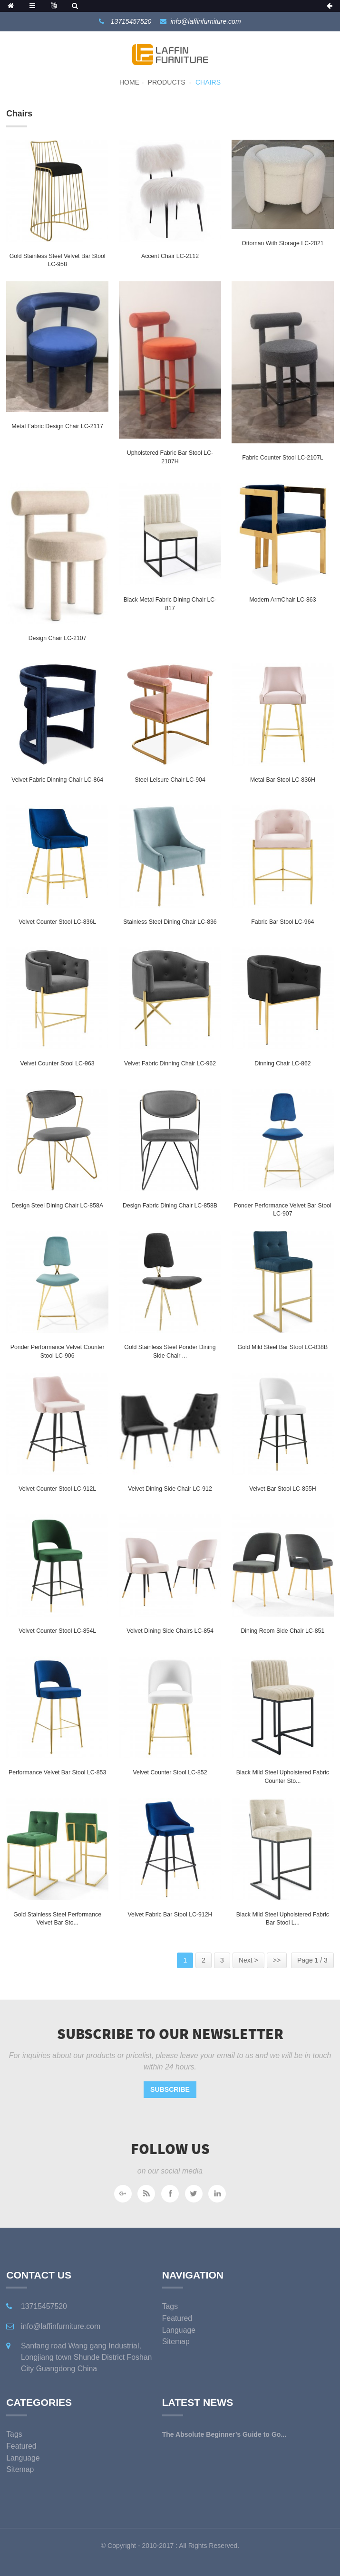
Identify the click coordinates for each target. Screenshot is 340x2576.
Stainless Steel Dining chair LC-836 (169, 922)
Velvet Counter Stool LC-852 (170, 1772)
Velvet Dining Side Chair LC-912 (170, 1488)
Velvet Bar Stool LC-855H (282, 1488)
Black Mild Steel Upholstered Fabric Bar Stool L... (282, 1918)
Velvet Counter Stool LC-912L (57, 1488)
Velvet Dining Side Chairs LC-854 (170, 1631)
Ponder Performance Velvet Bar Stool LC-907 (282, 1209)
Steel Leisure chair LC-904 (170, 779)
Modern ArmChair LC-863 (282, 599)
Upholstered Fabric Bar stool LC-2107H (170, 457)
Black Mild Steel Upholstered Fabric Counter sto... (282, 1776)
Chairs (208, 82)
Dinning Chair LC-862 (282, 1063)
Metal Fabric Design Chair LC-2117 (57, 426)
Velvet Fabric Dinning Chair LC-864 (57, 779)
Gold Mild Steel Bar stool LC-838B (283, 1347)
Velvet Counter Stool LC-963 (57, 1063)
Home (129, 82)
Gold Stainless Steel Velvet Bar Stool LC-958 (58, 260)
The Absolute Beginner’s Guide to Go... (224, 2434)
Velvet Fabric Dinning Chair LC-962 (170, 1063)
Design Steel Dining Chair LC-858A (57, 1205)
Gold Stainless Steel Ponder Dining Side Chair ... (169, 1351)
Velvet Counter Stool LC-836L (57, 922)
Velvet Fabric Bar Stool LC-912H (170, 1914)
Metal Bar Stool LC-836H (282, 779)
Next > (248, 1960)
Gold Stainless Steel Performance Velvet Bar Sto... (57, 1918)
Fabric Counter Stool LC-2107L (282, 457)
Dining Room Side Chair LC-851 (282, 1631)
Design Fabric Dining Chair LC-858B (170, 1205)
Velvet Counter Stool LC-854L (57, 1631)
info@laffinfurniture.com (206, 21)
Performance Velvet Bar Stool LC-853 (57, 1772)
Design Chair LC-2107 (58, 638)
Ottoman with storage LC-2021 (282, 243)
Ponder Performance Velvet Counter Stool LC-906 (57, 1351)
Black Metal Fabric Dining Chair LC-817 (170, 604)
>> (277, 1960)
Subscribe (170, 2089)
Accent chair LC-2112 (170, 256)
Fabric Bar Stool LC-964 (282, 922)
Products (166, 82)
